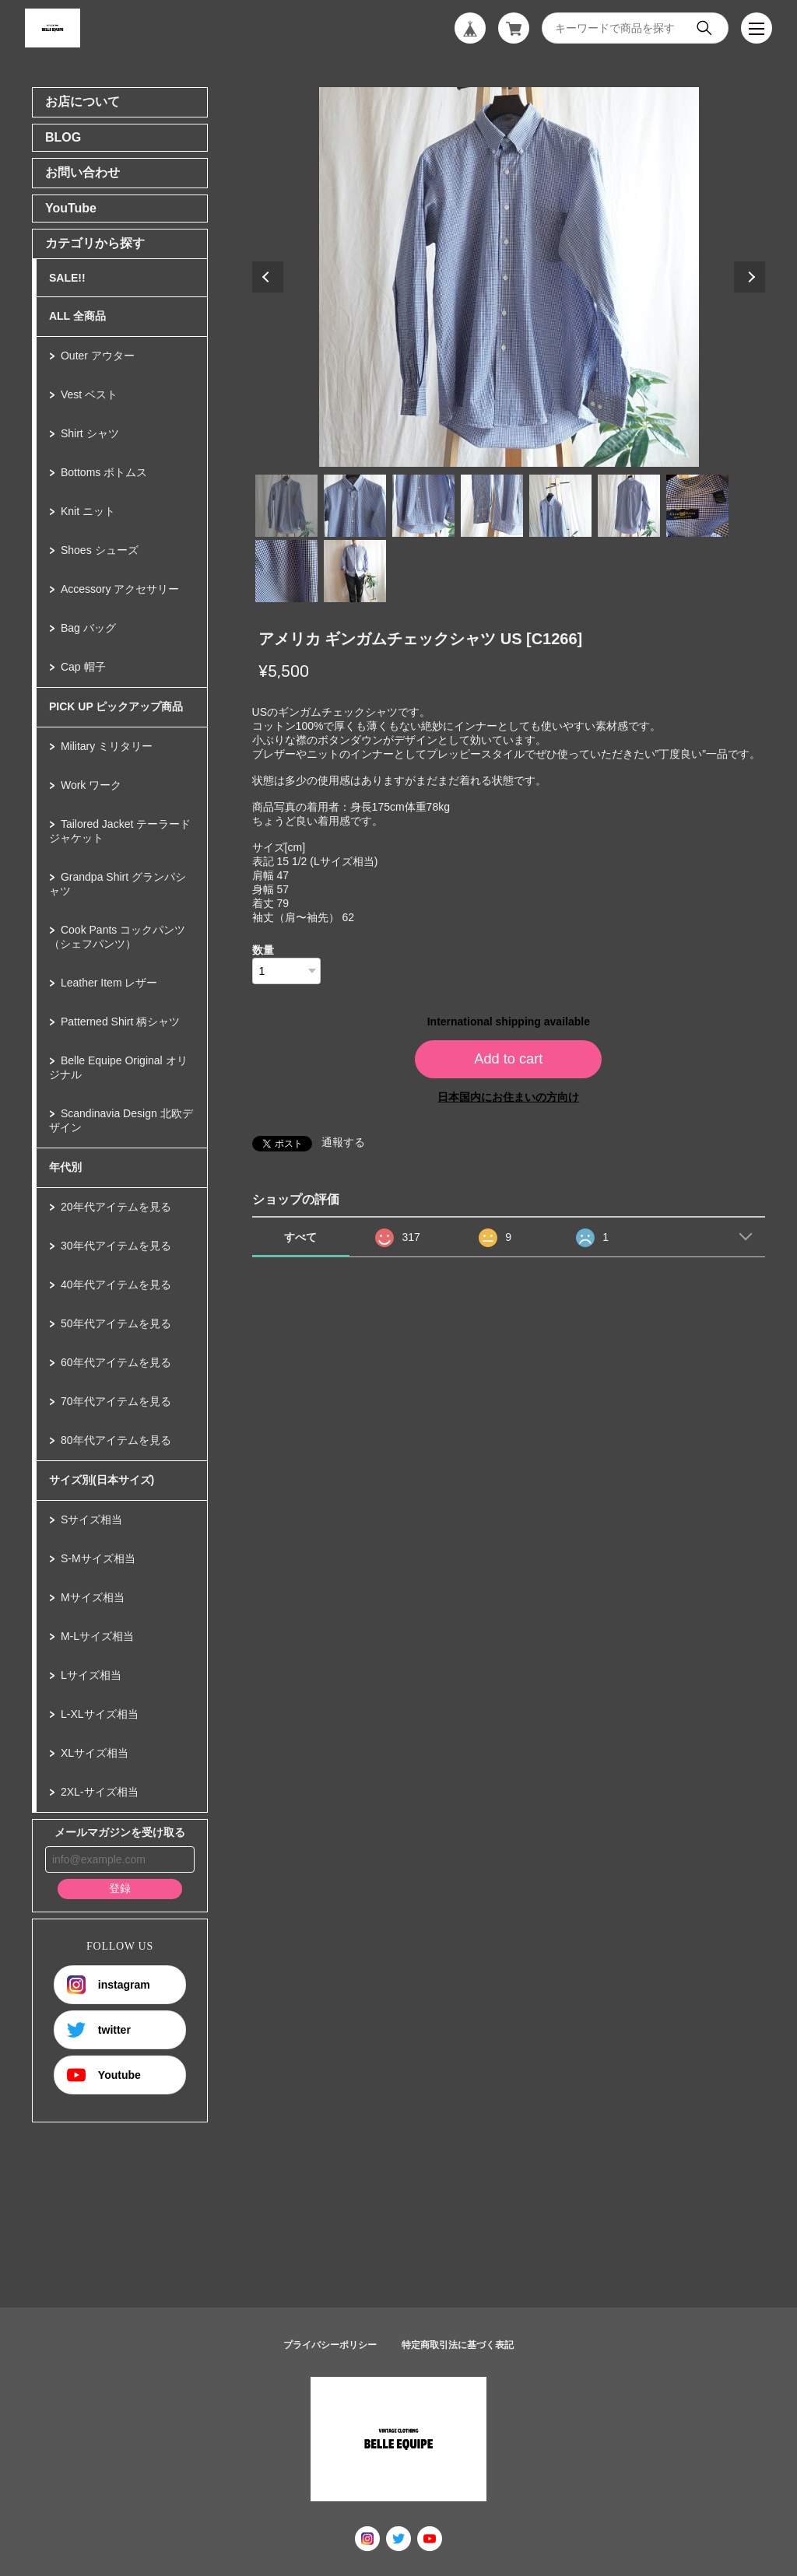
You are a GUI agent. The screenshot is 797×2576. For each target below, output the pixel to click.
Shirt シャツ (90, 433)
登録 (120, 1888)
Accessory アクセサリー (120, 589)
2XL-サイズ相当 (100, 1792)
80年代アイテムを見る (116, 1440)
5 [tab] (560, 506)
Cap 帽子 (83, 667)
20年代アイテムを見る (116, 1206)
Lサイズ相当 (91, 1675)
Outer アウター (98, 355)
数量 (263, 950)
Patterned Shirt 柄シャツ (120, 1021)
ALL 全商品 (77, 316)
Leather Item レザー (109, 982)
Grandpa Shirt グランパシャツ (117, 884)
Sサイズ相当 (91, 1519)
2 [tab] (355, 506)
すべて (300, 1237)
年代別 (65, 1167)
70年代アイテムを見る (116, 1401)
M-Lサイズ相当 (97, 1636)
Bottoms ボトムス (104, 472)
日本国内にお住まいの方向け (508, 1097)
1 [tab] (286, 506)
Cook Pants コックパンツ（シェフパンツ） (117, 937)
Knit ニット (88, 511)
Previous (267, 277)
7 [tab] (697, 506)
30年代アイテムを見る (116, 1245)
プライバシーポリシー (330, 2344)
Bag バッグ (88, 628)
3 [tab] (423, 506)
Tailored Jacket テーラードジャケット (120, 831)
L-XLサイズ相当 (100, 1714)
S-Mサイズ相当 (98, 1558)
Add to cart (508, 1059)
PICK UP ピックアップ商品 (116, 706)
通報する (343, 1142)
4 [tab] (492, 506)
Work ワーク (91, 785)
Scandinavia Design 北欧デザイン (121, 1120)
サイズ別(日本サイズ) (101, 1480)
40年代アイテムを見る (116, 1284)
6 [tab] (629, 506)
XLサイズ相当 (94, 1753)
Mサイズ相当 (93, 1597)
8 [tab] (286, 571)
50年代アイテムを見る (116, 1323)
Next (749, 277)
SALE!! (67, 278)
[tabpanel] (509, 277)
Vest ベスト (89, 394)
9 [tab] (355, 571)
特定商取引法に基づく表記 (458, 2344)
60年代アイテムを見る (116, 1362)
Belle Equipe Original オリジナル (118, 1067)
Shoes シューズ (100, 550)
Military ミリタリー (107, 746)
